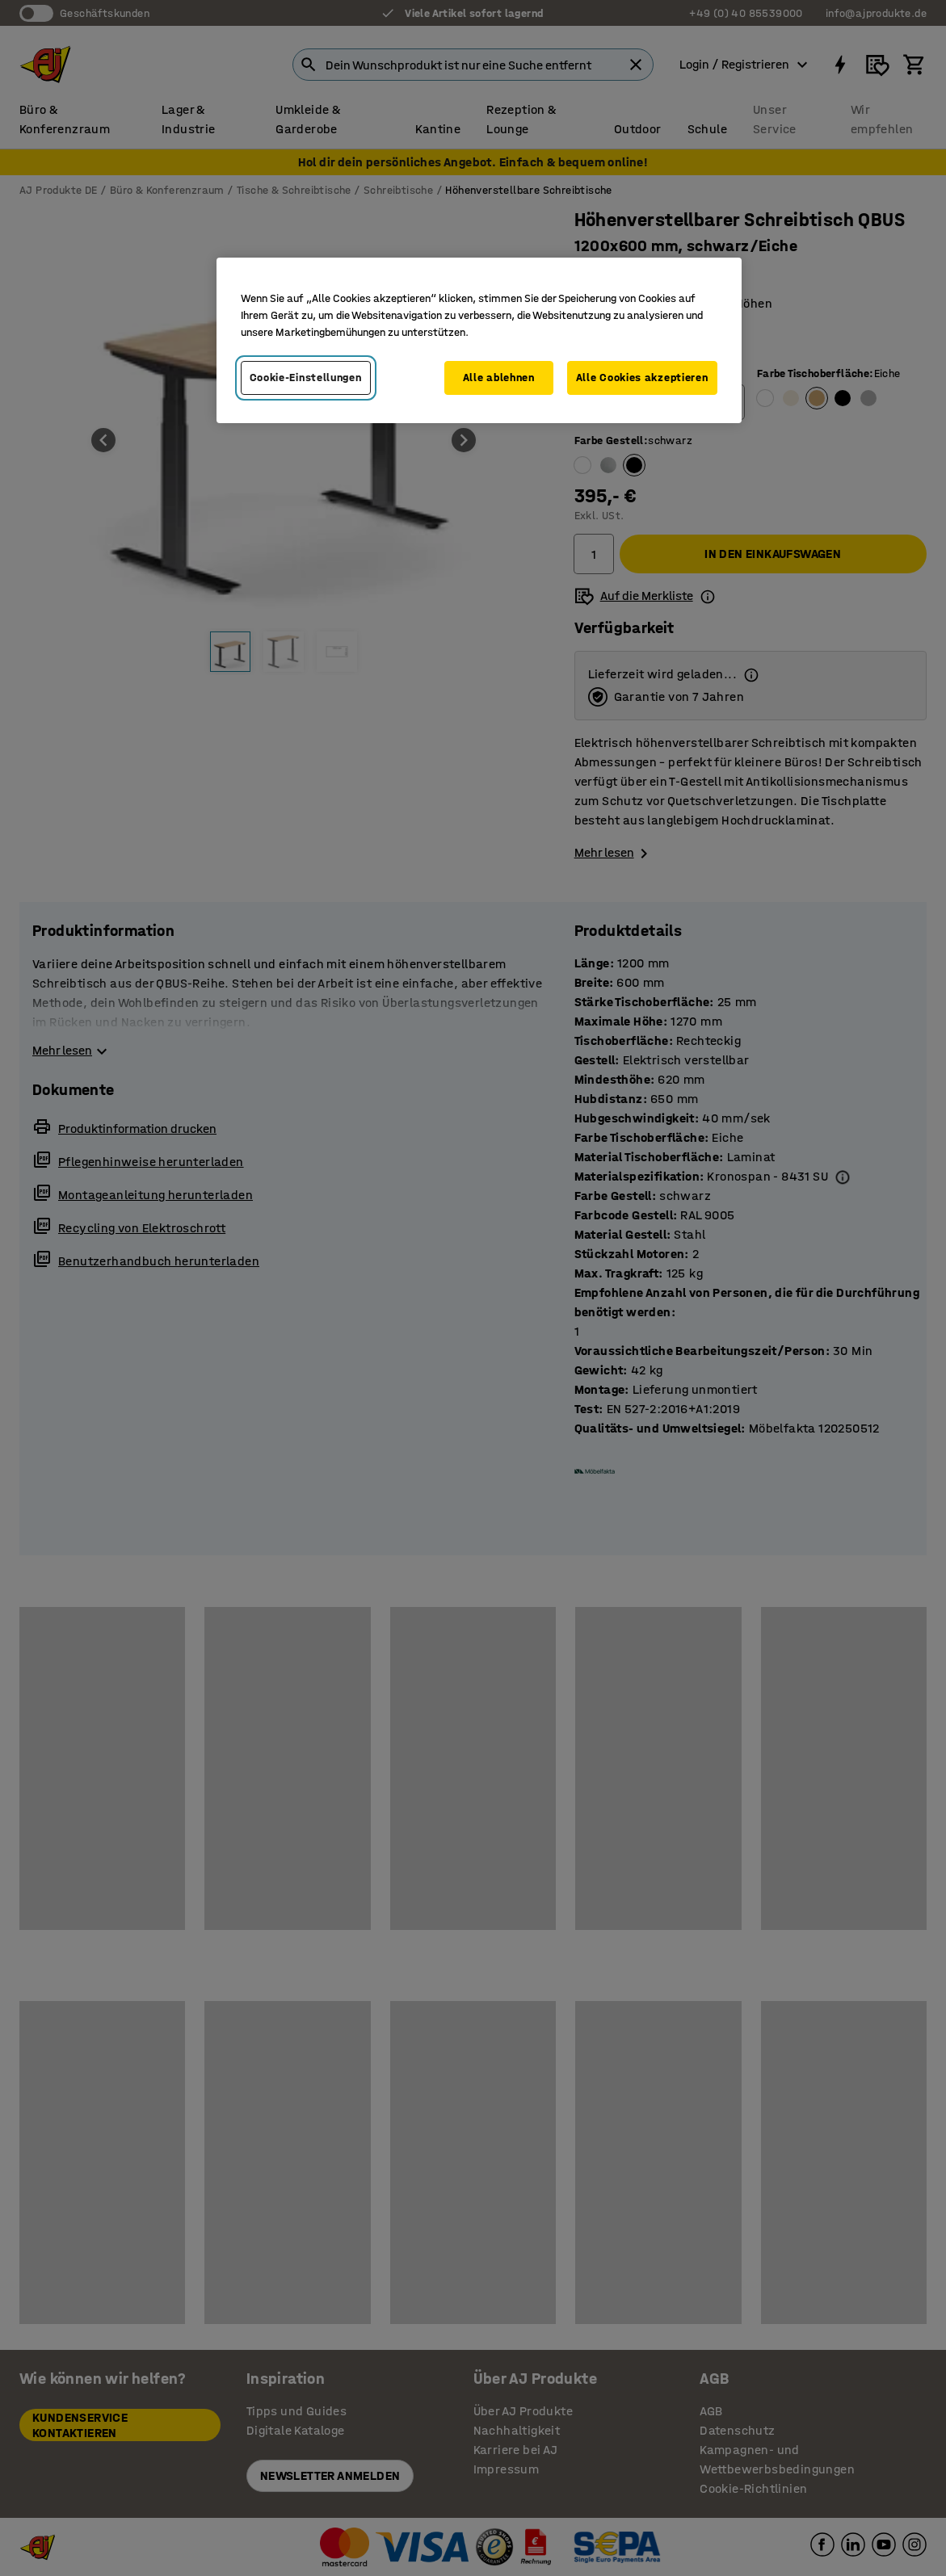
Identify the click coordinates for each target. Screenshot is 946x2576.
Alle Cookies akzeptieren (642, 377)
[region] (479, 340)
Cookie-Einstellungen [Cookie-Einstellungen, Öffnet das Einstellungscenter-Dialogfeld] (306, 377)
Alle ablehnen (499, 377)
